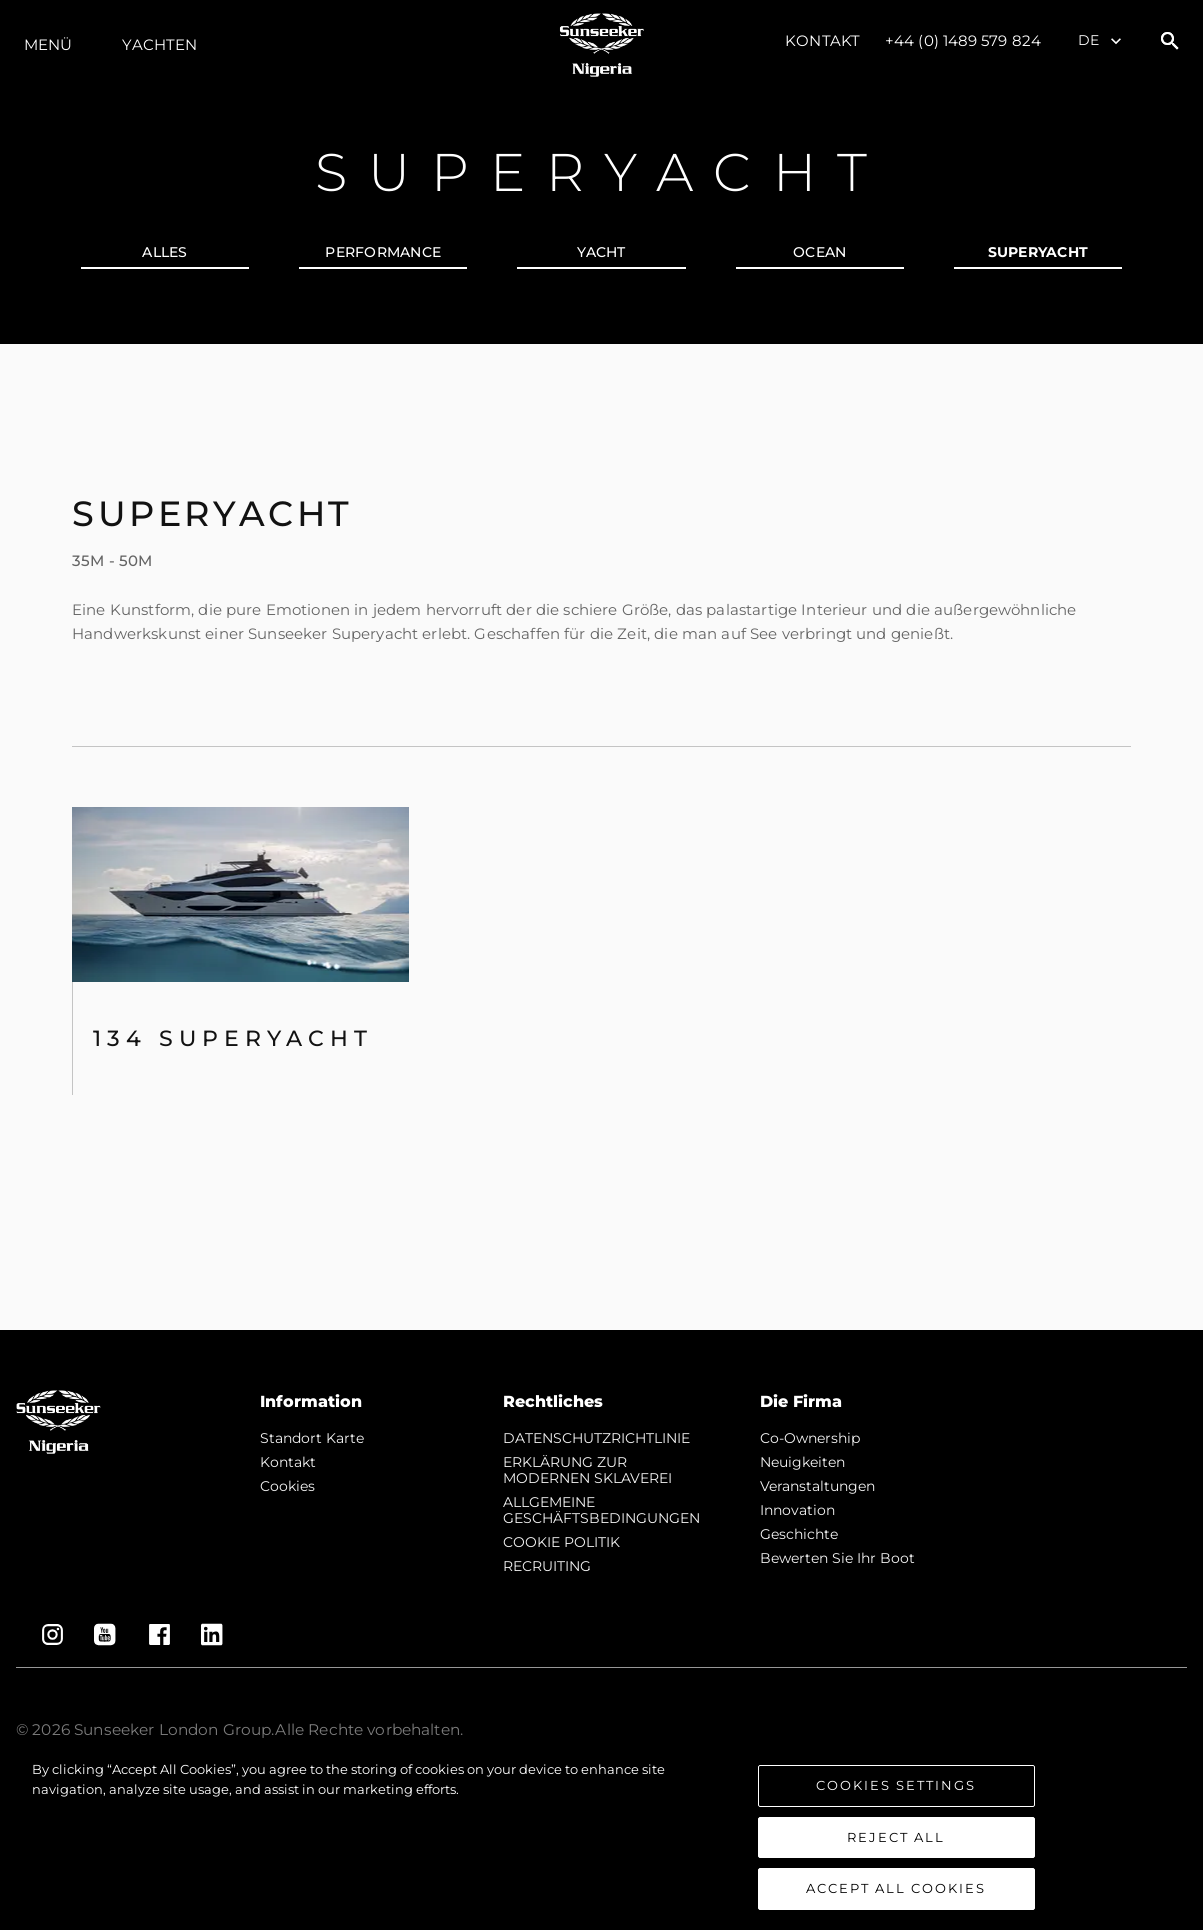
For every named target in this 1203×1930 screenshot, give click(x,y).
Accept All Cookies (896, 1890)
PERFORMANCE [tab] (383, 252)
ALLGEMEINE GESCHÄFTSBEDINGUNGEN (601, 1510)
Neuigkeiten (802, 1462)
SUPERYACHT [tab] (1038, 252)
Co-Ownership (810, 1438)
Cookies (287, 1486)
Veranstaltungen (817, 1486)
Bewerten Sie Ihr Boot (837, 1558)
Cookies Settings (896, 1787)
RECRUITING (547, 1566)
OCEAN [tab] (819, 252)
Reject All (896, 1838)
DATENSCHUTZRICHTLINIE (596, 1438)
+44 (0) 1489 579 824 (963, 40)
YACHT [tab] (601, 252)
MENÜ (48, 44)
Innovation (797, 1510)
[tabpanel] (601, 837)
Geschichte (799, 1534)
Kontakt (822, 40)
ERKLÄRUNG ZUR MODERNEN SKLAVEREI (587, 1470)
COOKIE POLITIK (561, 1542)
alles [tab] (164, 252)
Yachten (159, 44)
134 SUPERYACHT (233, 1038)
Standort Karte (312, 1438)
